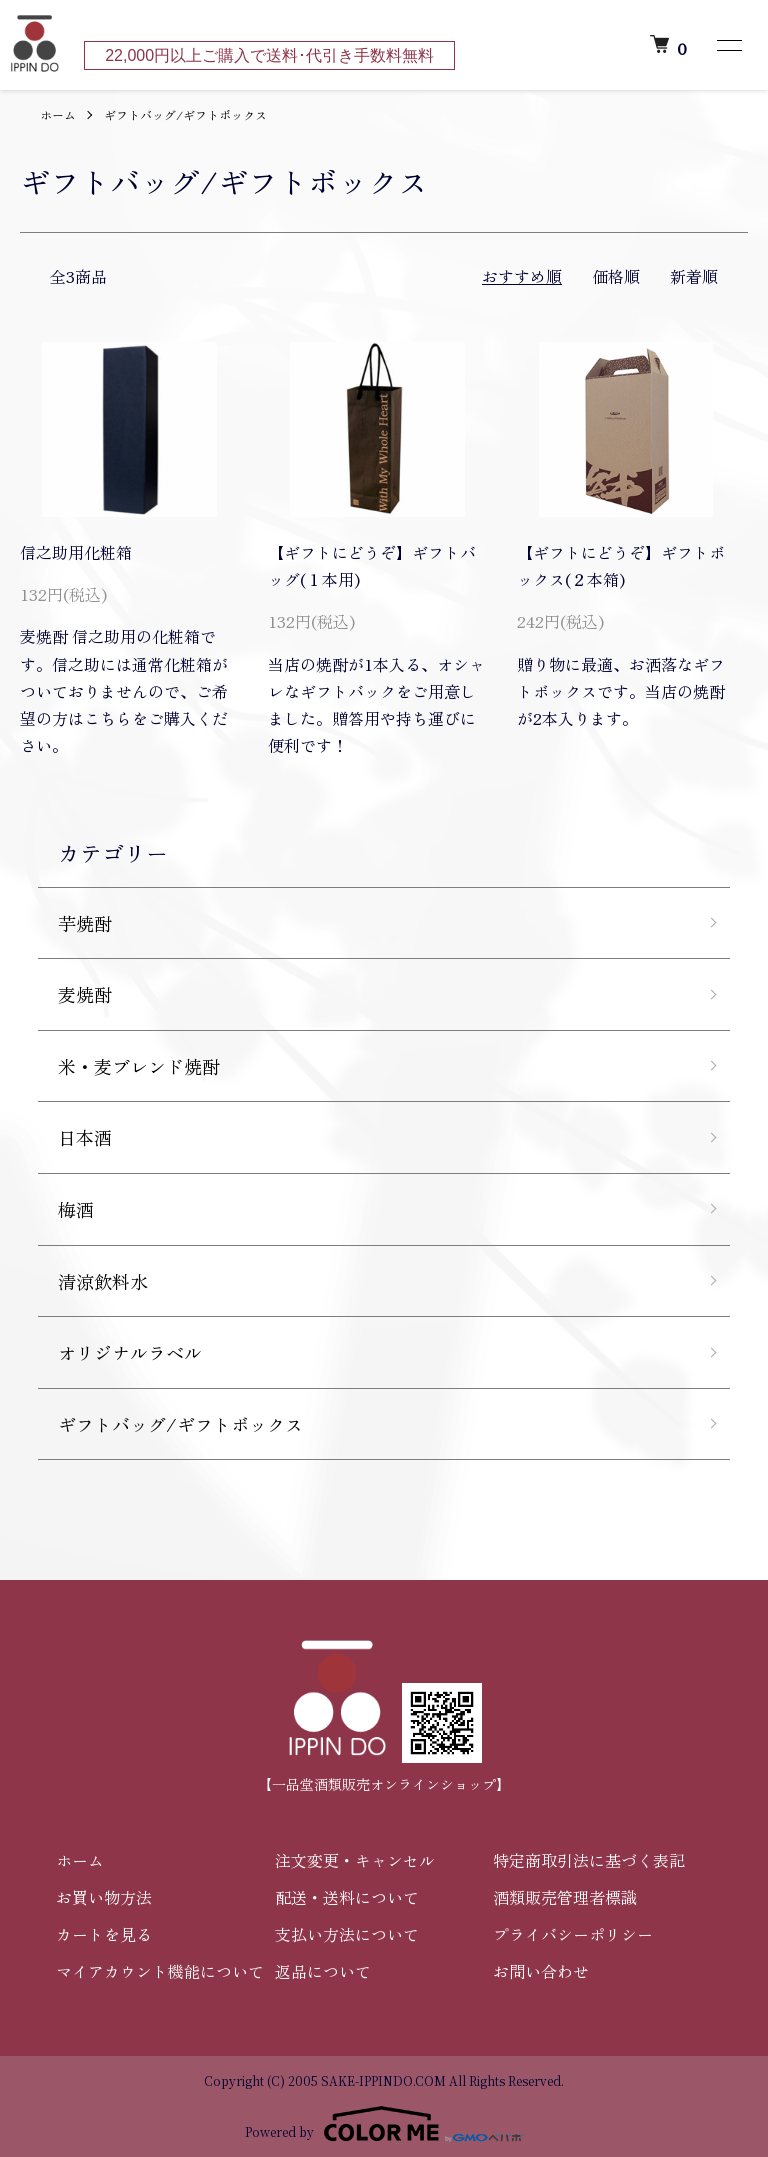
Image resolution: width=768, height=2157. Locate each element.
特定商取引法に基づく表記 (589, 1860)
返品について (323, 1971)
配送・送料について (347, 1897)
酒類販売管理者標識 (565, 1897)
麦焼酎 (85, 994)
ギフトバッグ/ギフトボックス (185, 114)
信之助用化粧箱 (76, 552)
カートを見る (104, 1934)
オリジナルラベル (130, 1352)
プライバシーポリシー (573, 1934)
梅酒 (76, 1209)
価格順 (616, 276)
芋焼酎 (85, 923)
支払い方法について (347, 1934)
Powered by (384, 2124)
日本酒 (85, 1137)
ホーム (58, 114)
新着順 (694, 276)
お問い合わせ (541, 1971)
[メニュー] (728, 45)
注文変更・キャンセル (355, 1860)
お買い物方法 (104, 1897)
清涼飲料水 (103, 1281)
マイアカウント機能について (160, 1971)
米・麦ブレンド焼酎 (139, 1066)
